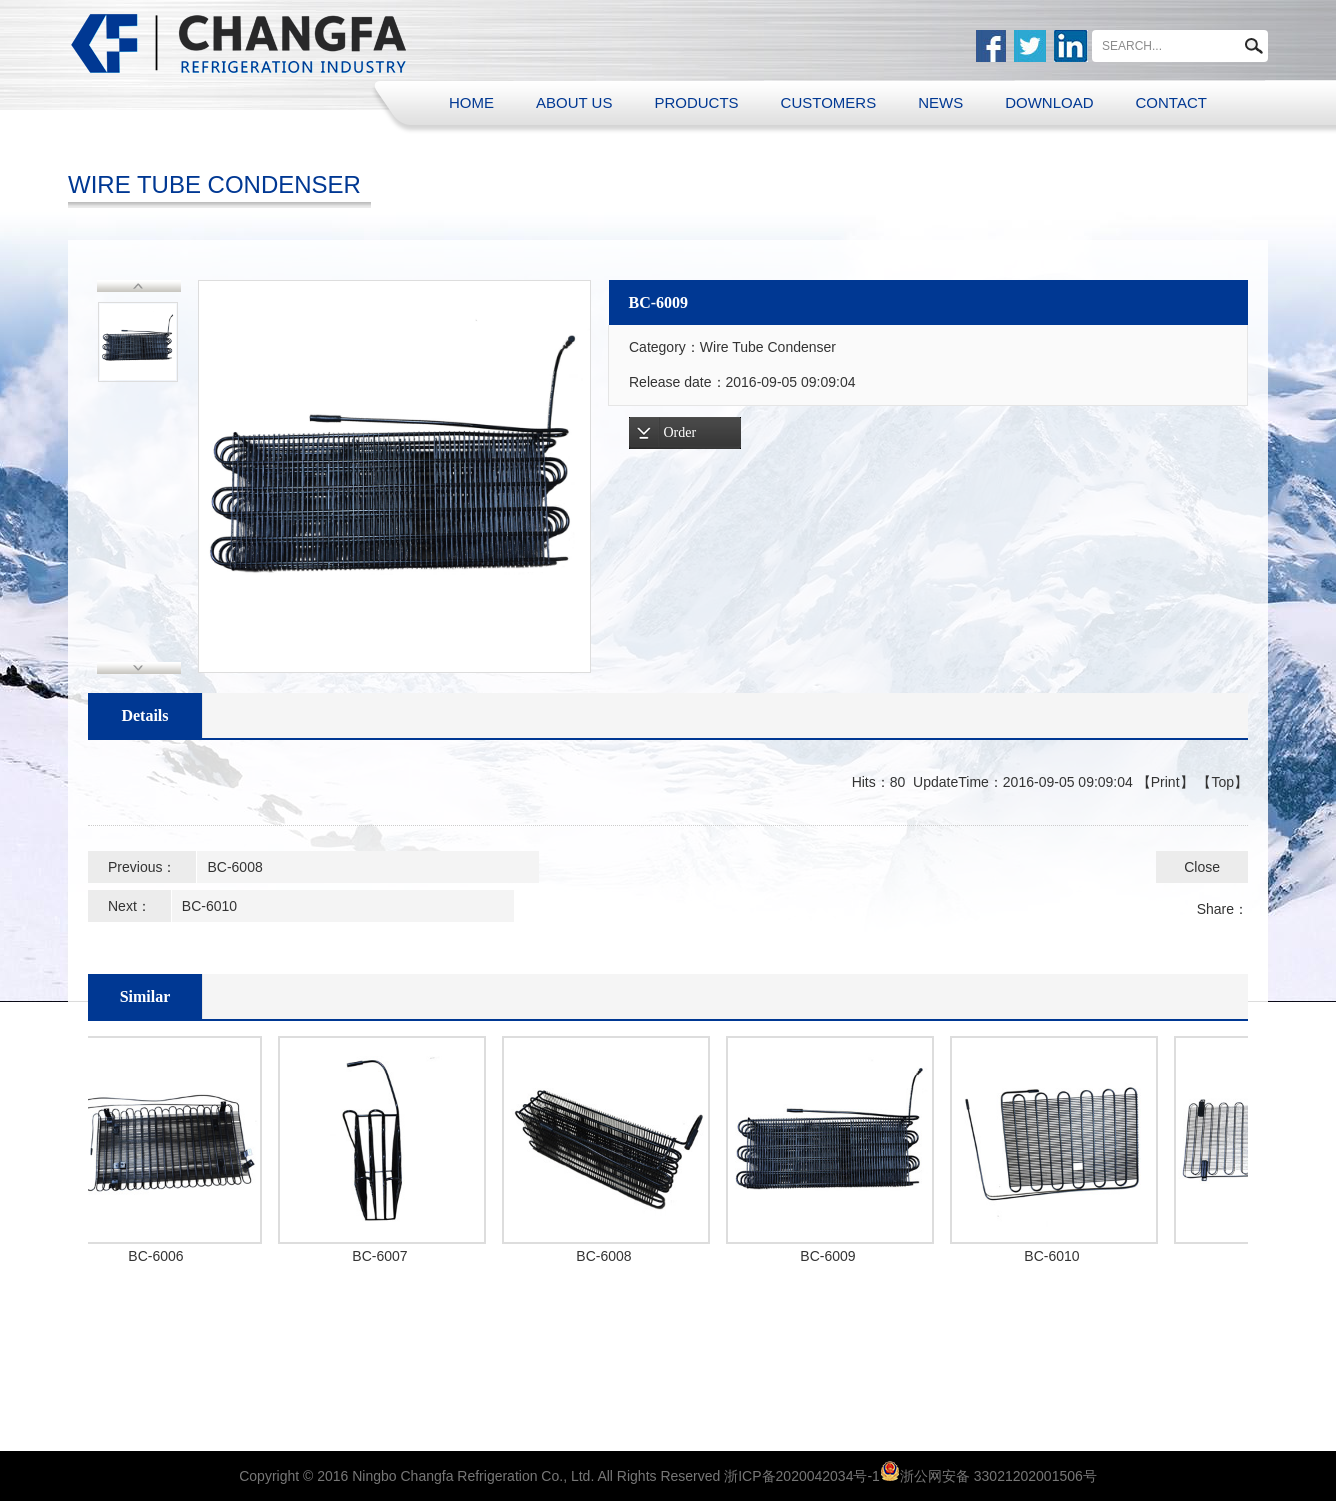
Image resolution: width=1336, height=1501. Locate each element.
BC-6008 (234, 867)
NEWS (940, 102)
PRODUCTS (696, 102)
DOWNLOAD (1049, 102)
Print (1165, 782)
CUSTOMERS (829, 102)
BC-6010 (209, 906)
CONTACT (1171, 102)
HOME (471, 102)
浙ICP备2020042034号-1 (802, 1476)
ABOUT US (574, 102)
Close (1202, 867)
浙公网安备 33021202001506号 (998, 1476)
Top (1222, 782)
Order (680, 432)
